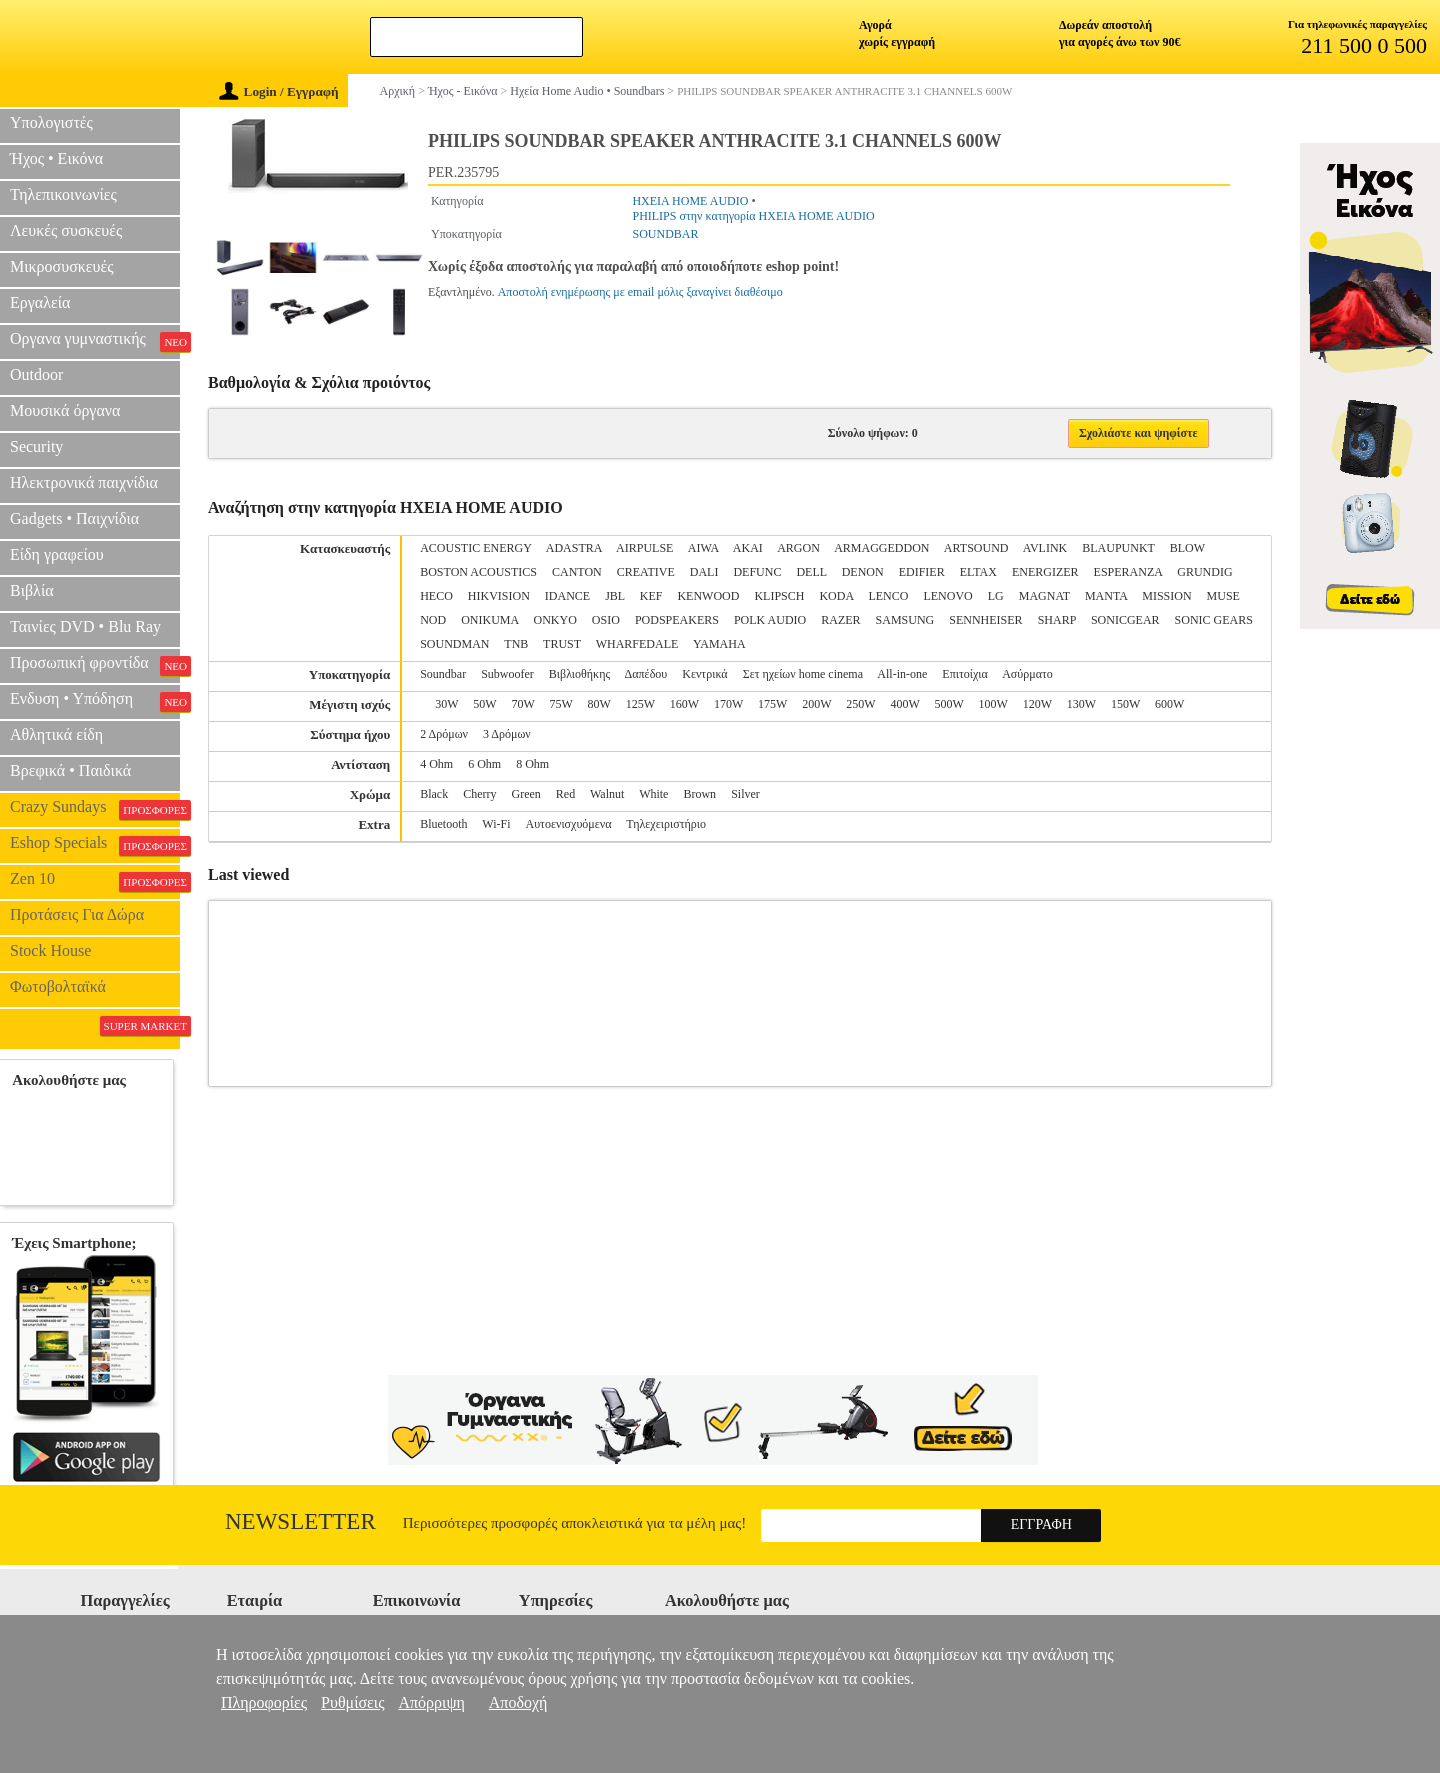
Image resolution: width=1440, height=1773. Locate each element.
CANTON (577, 572)
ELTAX (978, 572)
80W (599, 704)
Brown (699, 794)
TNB (516, 644)
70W (522, 704)
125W (640, 704)
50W (484, 704)
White (653, 794)
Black (434, 794)
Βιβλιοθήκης (579, 674)
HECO (436, 596)
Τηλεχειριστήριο (666, 824)
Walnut (607, 794)
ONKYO (555, 620)
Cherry (479, 794)
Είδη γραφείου (57, 554)
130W (1081, 704)
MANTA (1106, 596)
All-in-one (902, 674)
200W (816, 704)
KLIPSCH (779, 596)
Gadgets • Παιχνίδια (74, 518)
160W (684, 704)
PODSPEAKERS (677, 620)
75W (561, 704)
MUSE (1223, 596)
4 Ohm (436, 764)
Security (36, 446)
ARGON (798, 548)
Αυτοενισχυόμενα (569, 824)
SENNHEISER (985, 620)
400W (904, 704)
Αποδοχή (518, 1702)
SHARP (1057, 620)
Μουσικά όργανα (65, 410)
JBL (615, 596)
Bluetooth (443, 824)
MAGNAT (1044, 596)
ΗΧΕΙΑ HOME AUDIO (690, 201)
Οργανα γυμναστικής (95, 341)
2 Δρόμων (444, 734)
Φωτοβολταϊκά (58, 986)
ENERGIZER (1045, 572)
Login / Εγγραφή (279, 91)
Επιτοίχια (965, 674)
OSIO (606, 620)
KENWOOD (708, 596)
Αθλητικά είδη (56, 734)
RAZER (840, 620)
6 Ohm (484, 764)
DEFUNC (757, 572)
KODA (836, 596)
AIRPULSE (644, 548)
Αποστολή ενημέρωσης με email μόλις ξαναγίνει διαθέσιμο (640, 292)
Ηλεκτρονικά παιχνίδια (84, 482)
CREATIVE (646, 572)
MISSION (1166, 596)
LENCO (888, 596)
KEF (651, 596)
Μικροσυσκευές (62, 266)
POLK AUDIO (770, 620)
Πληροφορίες (264, 1702)
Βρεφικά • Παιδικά (70, 770)
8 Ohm (532, 764)
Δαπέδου (646, 674)
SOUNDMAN (454, 644)
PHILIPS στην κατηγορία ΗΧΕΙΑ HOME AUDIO (753, 216)
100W (993, 704)
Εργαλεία (40, 302)
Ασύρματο (1027, 674)
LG (996, 596)
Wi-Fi (496, 824)
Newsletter (300, 1521)
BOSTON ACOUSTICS (478, 572)
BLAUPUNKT (1118, 548)
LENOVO (947, 596)
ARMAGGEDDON (881, 548)
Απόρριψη (431, 1702)
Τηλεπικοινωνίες (63, 194)
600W (1169, 704)
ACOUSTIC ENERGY (475, 548)
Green (526, 794)
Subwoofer (507, 674)
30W (446, 704)
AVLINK (1045, 548)
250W (860, 704)
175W (772, 704)
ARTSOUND (976, 548)
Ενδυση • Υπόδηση (95, 701)
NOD (433, 620)
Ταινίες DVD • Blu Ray (85, 626)
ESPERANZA (1128, 572)
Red (565, 794)
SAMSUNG (905, 620)
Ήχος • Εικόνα (56, 158)
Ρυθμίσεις (352, 1702)
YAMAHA (719, 644)
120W (1037, 704)
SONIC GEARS (1214, 620)
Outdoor (36, 374)
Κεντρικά (704, 674)
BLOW (1187, 548)
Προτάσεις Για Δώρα (77, 914)
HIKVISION (499, 596)
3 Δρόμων (507, 734)
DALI (704, 572)
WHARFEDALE (637, 644)
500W (948, 704)
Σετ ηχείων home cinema (803, 674)
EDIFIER (922, 572)
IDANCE (567, 596)
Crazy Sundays (95, 809)
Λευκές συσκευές (66, 230)
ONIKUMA (489, 620)
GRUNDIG (1204, 572)
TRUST (562, 644)
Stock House (50, 950)
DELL (811, 572)
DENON (863, 572)
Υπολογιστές (51, 122)
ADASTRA (574, 548)
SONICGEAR (1125, 620)
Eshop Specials (95, 845)
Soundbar (443, 674)
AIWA (703, 548)
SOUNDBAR (665, 234)
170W (728, 704)
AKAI (748, 548)
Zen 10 (95, 881)
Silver (745, 794)
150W (1125, 704)
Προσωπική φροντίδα (95, 665)
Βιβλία (32, 590)
